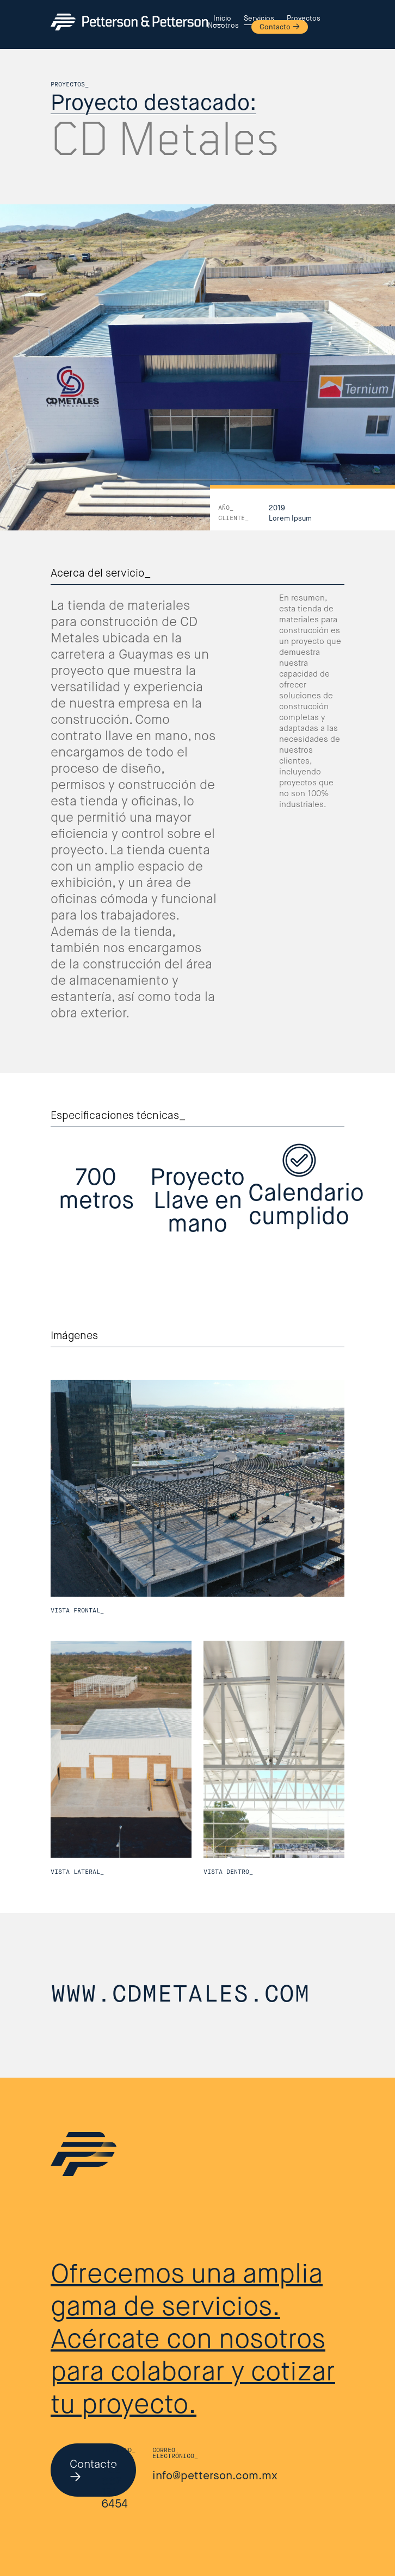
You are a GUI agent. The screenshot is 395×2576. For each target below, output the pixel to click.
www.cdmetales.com (180, 1995)
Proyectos (303, 18)
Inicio (222, 18)
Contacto (275, 27)
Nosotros (223, 25)
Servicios (259, 18)
